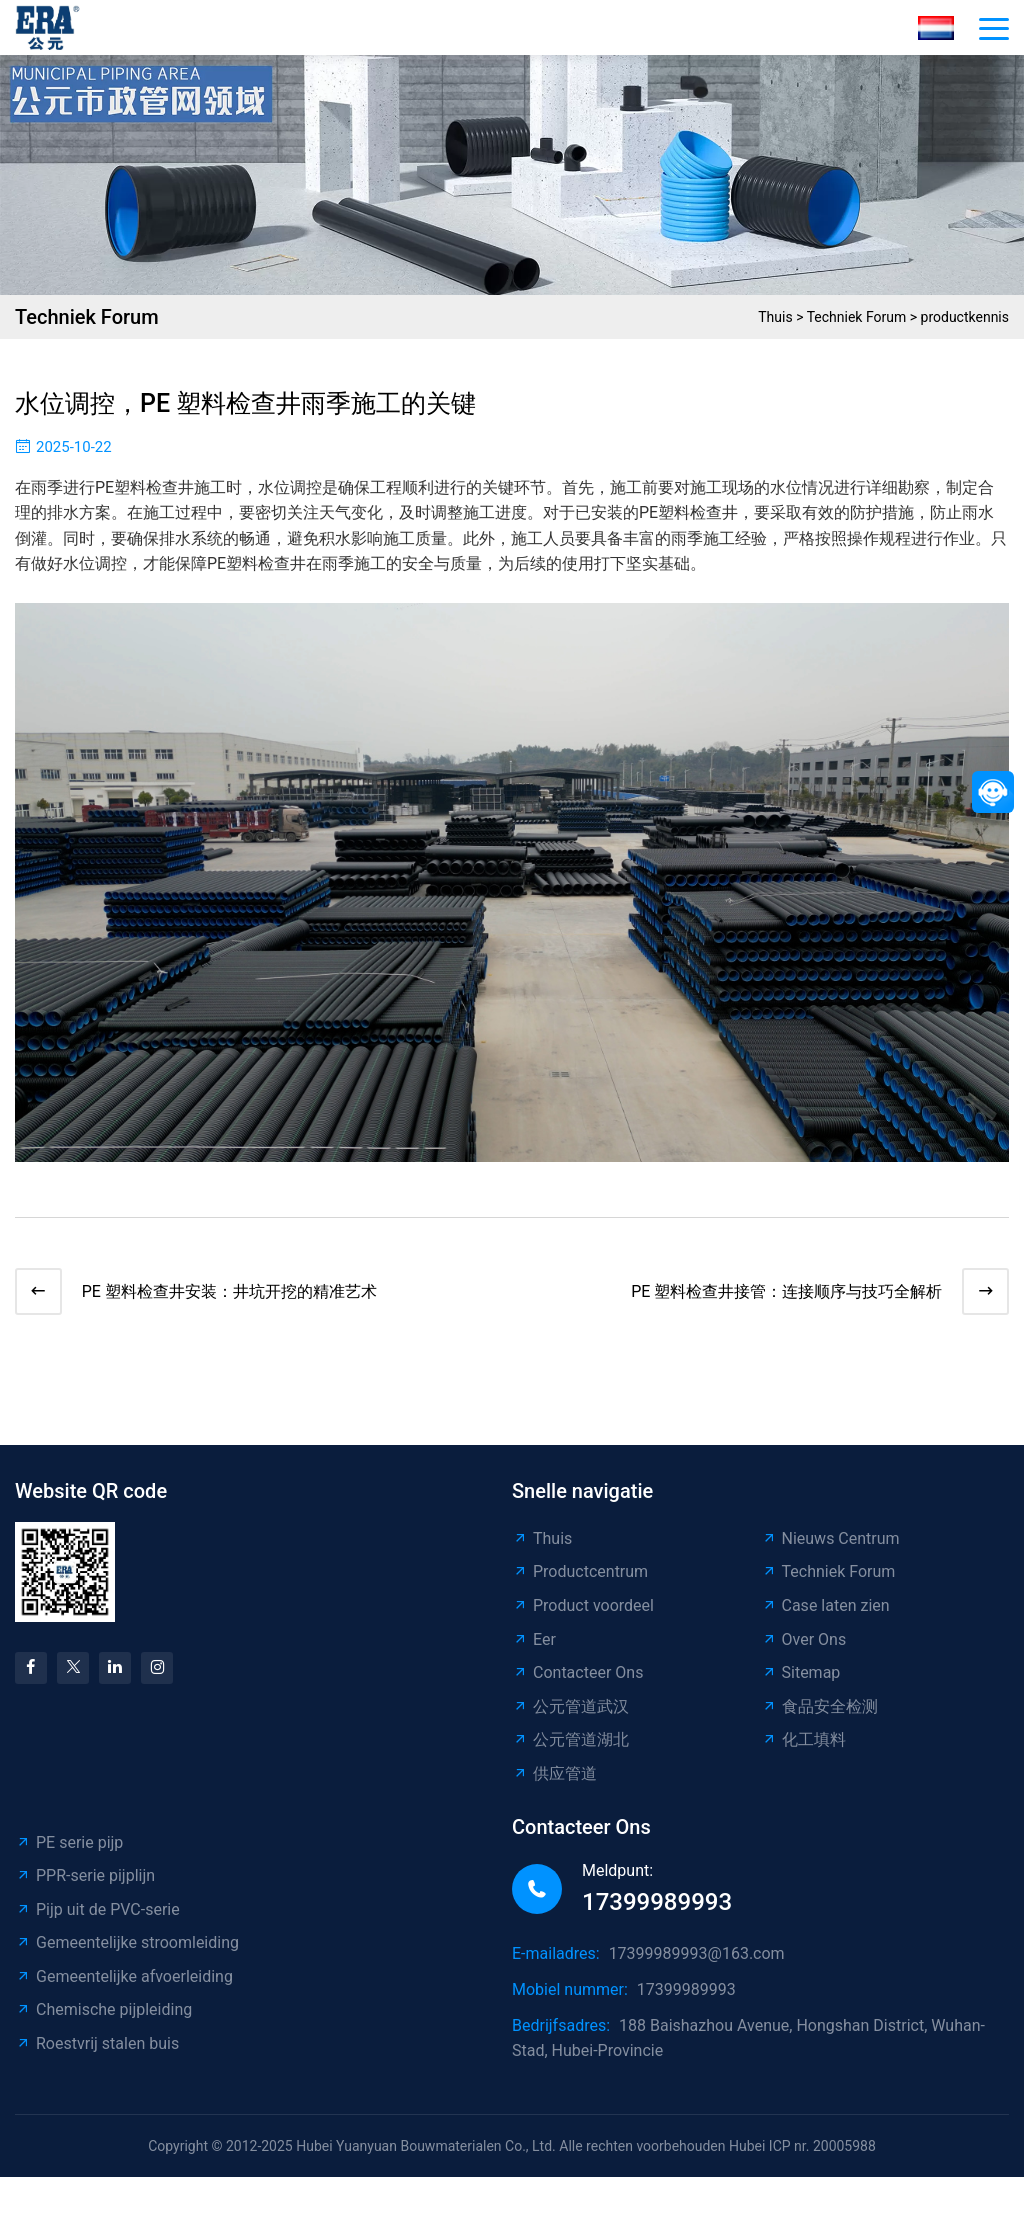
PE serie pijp (69, 1845)
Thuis (775, 317)
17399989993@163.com (697, 1957)
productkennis (965, 317)
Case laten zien (825, 1608)
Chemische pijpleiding (103, 2013)
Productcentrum (580, 1575)
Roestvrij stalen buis (97, 2046)
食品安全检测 (819, 1709)
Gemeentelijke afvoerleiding (124, 1979)
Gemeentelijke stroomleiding (127, 1946)
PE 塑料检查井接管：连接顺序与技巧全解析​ (783, 1292)
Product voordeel (583, 1608)
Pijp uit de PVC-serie (97, 1912)
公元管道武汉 (570, 1709)
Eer (534, 1642)
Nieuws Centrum (830, 1541)
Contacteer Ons (577, 1675)
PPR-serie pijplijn (85, 1878)
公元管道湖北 (570, 1743)
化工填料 (803, 1743)
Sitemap (801, 1675)
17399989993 (657, 1905)
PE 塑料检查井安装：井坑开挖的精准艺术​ (232, 1292)
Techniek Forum (857, 317)
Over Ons (804, 1642)
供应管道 (554, 1776)
